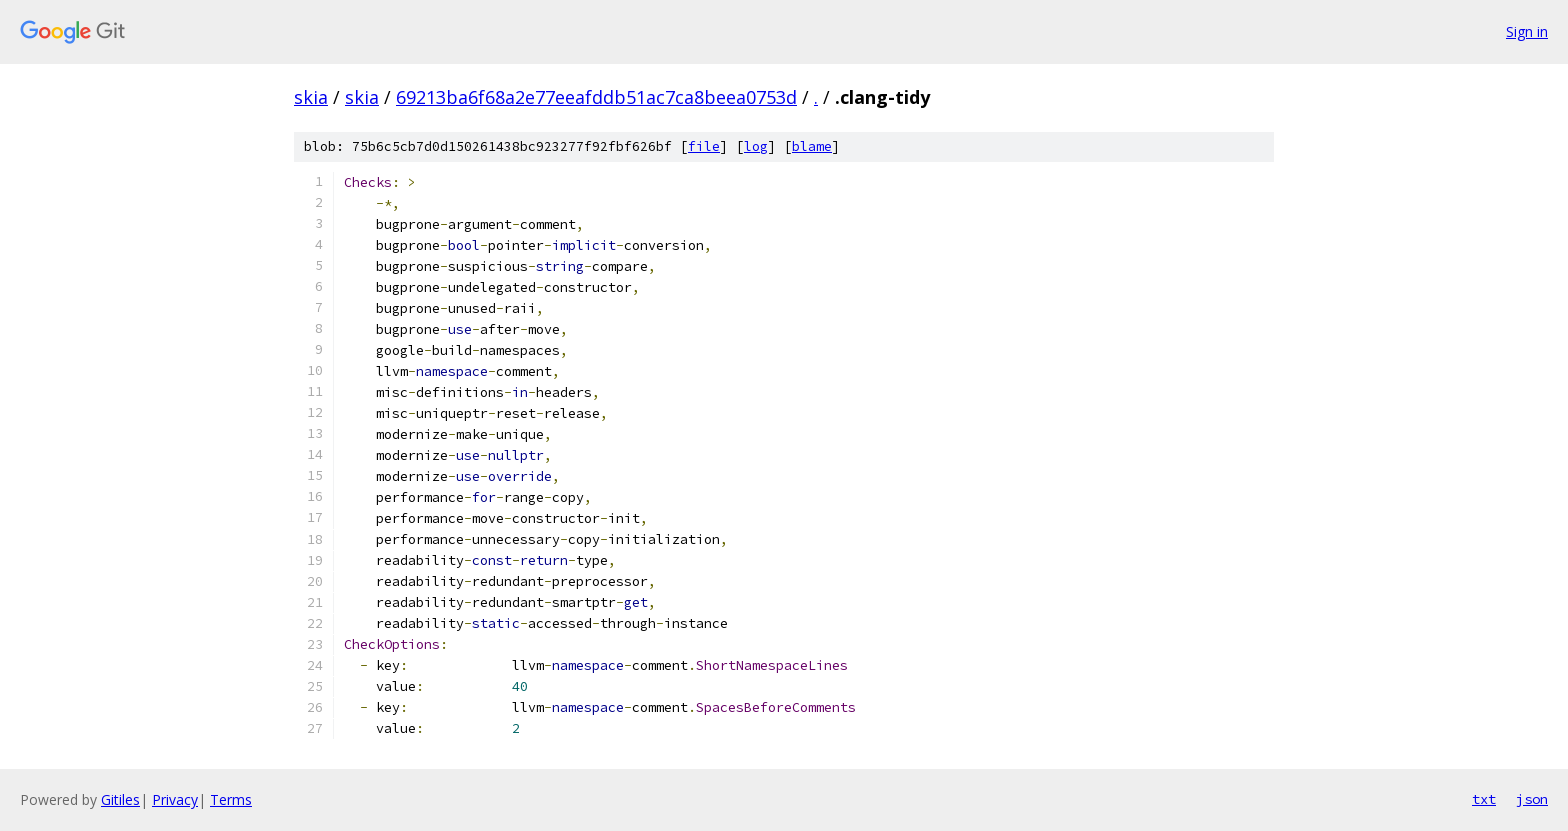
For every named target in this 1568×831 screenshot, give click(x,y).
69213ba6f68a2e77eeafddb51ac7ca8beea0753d (596, 97)
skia (311, 97)
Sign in (1527, 31)
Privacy (175, 799)
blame (812, 146)
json (1532, 799)
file (704, 146)
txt (1484, 799)
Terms (231, 799)
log (756, 146)
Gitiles (120, 799)
